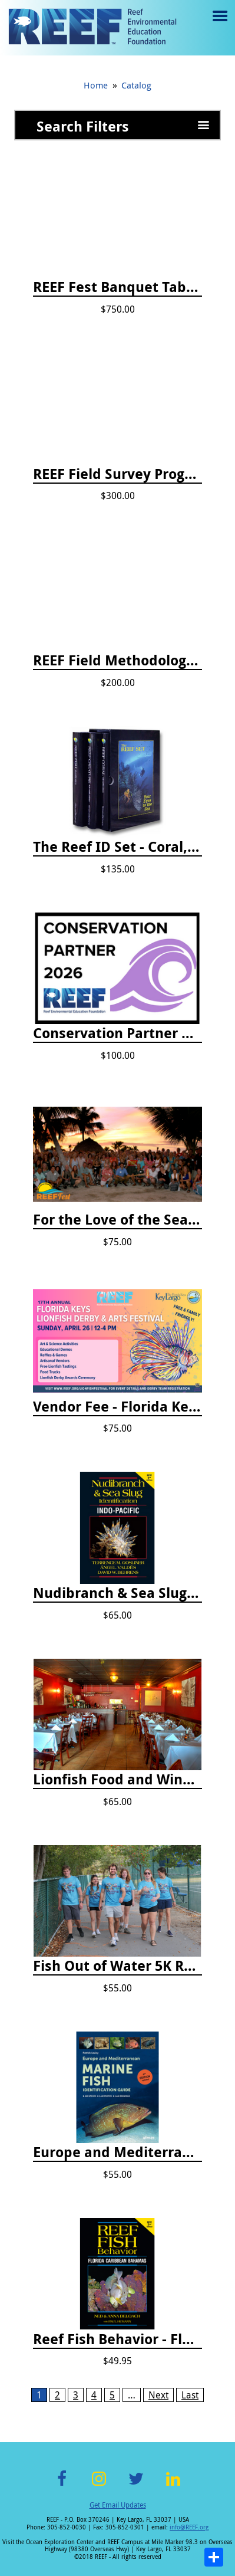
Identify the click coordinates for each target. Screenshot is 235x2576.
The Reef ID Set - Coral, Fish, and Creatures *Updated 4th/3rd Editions (117, 847)
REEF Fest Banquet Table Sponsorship (117, 287)
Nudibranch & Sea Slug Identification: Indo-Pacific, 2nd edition (117, 1593)
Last (189, 2394)
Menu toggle (219, 24)
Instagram (99, 2485)
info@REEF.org (189, 2527)
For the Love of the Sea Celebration (117, 1219)
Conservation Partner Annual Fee (117, 1033)
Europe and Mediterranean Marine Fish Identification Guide (117, 2152)
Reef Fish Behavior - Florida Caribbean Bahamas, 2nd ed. (117, 2339)
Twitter (136, 2485)
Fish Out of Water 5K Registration (117, 1966)
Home (96, 85)
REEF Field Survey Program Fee (117, 474)
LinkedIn (173, 2485)
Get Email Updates (118, 2504)
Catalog (136, 85)
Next (158, 2394)
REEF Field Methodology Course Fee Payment (117, 660)
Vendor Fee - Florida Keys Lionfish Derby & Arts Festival (117, 1406)
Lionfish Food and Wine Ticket (117, 1779)
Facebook (62, 2485)
